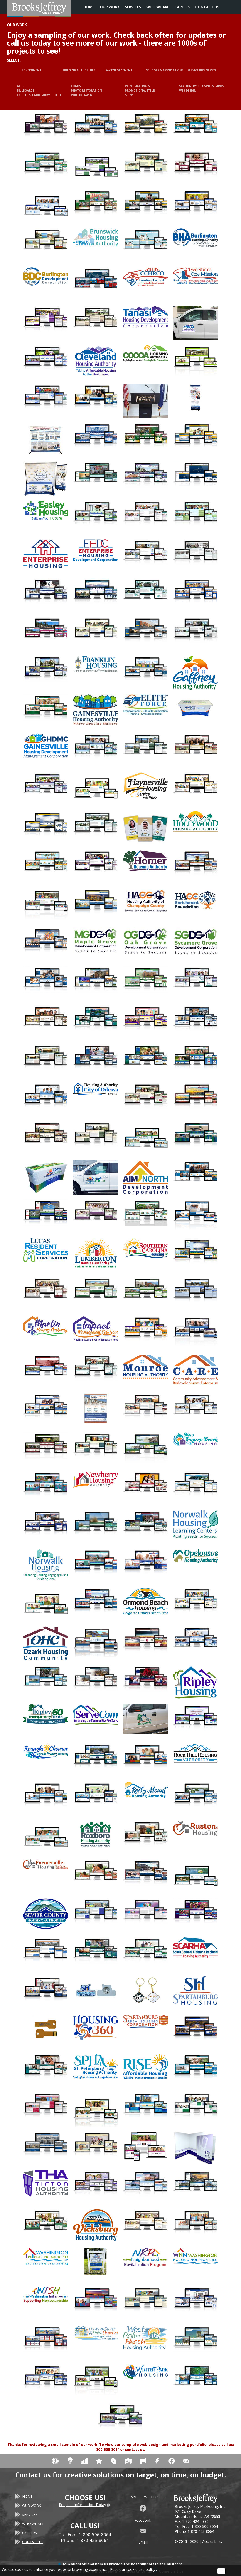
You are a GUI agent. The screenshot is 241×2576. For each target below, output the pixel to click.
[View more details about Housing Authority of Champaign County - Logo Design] (145, 906)
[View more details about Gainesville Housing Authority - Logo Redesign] (95, 711)
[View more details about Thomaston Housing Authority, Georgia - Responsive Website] (95, 2148)
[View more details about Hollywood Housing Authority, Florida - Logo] (195, 828)
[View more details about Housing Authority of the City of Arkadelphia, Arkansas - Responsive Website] (145, 1022)
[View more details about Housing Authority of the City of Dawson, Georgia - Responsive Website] (45, 1061)
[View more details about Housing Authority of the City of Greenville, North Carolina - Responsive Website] (95, 1061)
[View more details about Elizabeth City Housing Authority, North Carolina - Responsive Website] (145, 517)
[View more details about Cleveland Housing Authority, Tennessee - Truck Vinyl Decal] (195, 323)
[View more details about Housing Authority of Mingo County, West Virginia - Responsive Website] (195, 983)
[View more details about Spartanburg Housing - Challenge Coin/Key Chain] (145, 1993)
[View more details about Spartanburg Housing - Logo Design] (195, 1993)
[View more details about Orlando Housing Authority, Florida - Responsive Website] (95, 1605)
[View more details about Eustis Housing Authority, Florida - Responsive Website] (45, 595)
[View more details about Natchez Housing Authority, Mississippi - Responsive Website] (95, 1449)
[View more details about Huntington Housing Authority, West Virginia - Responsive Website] (145, 1100)
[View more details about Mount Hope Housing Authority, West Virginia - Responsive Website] (195, 1410)
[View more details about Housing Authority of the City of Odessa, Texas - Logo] (95, 1100)
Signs (129, 95)
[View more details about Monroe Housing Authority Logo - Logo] (145, 1372)
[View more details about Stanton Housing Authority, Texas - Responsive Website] (45, 2110)
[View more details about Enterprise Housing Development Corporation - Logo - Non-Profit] (95, 556)
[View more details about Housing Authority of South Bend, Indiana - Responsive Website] (95, 1022)
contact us (134, 2449)
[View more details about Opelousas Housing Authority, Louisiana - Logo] (195, 1566)
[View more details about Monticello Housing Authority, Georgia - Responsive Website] (145, 1410)
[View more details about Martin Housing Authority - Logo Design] (45, 1333)
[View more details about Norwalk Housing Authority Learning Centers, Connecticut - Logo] (195, 1527)
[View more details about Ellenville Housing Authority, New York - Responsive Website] (195, 517)
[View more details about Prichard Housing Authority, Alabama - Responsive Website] (195, 1643)
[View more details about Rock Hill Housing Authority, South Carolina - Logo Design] (195, 1760)
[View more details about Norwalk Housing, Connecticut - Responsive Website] (95, 1566)
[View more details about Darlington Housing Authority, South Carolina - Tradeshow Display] (45, 478)
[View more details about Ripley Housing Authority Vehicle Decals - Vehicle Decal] (145, 1721)
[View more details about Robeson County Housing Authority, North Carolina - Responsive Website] (145, 1760)
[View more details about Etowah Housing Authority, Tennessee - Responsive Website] (195, 556)
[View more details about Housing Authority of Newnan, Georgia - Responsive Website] (45, 1022)
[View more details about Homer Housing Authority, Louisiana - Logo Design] (145, 867)
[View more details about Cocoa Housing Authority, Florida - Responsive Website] (195, 362)
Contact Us (207, 7)
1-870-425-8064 (200, 2531)
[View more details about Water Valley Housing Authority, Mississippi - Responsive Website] (145, 2304)
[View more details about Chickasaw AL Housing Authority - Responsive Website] (95, 323)
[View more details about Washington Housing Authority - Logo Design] (45, 2265)
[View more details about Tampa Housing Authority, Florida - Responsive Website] (145, 2110)
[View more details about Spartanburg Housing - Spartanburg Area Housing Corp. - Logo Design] (145, 2032)
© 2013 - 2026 (186, 2541)
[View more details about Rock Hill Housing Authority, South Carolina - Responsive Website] (45, 1799)
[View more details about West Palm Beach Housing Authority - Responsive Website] (195, 2343)
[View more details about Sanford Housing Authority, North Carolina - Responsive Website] (145, 1876)
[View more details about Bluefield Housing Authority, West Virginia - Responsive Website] (195, 207)
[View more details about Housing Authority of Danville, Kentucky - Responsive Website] (95, 983)
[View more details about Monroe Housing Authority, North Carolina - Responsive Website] (45, 1410)
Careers (182, 7)
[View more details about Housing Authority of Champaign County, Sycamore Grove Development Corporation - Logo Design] (195, 944)
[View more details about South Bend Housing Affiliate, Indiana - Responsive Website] (95, 1954)
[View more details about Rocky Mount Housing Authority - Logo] (145, 1799)
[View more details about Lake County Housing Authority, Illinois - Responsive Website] (195, 1177)
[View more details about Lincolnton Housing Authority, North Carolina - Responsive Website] (95, 1216)
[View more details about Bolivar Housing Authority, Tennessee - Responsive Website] (45, 245)
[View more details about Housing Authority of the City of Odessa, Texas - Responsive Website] (45, 1100)
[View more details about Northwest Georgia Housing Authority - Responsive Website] (145, 1527)
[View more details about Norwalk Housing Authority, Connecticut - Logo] (45, 1566)
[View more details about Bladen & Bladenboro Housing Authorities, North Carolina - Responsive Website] (145, 207)
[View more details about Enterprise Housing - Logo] (45, 556)
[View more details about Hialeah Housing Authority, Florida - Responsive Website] (45, 828)
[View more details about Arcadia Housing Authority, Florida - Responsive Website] (195, 129)
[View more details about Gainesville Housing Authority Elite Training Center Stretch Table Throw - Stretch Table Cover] (195, 711)
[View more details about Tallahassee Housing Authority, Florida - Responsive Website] (95, 2110)
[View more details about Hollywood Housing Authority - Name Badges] (145, 828)
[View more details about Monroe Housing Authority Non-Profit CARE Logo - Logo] (195, 1372)
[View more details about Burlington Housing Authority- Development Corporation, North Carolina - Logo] (45, 284)
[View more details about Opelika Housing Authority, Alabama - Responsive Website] (145, 1566)
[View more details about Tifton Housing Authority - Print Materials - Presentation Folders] (195, 2148)
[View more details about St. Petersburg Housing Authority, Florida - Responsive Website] (195, 2071)
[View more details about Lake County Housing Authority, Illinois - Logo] (145, 1177)
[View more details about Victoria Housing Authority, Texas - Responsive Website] (145, 2226)
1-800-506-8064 (204, 2526)
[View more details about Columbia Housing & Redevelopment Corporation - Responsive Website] (95, 401)
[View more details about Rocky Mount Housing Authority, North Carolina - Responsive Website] (195, 1799)
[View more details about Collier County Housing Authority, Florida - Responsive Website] (45, 401)
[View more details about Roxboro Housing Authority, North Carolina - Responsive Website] (145, 1838)
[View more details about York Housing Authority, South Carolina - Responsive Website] (120, 2420)
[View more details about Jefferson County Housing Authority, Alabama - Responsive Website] (145, 1139)
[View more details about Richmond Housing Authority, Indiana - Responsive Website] (145, 1682)
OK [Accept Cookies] (221, 2571)
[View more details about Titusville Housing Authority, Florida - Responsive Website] (145, 2187)
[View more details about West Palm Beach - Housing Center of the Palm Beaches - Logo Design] (95, 2343)
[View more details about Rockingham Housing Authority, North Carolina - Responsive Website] (95, 1799)
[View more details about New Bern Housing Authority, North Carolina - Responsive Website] (145, 1449)
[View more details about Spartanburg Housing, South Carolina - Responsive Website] (195, 2032)
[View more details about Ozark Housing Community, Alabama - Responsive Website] (95, 1643)
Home (89, 7)
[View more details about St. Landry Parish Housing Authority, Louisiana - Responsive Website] (45, 2071)
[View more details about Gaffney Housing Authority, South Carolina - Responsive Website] (45, 711)
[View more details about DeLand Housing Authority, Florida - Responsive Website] (95, 478)
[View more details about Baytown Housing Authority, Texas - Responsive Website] (195, 168)
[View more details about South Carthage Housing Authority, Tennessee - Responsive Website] (145, 1954)
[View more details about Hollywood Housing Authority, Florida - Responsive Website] (45, 867)
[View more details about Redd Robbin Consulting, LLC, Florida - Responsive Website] (95, 1682)
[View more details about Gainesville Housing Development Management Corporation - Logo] (45, 750)
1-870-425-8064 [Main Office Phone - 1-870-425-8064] (92, 2540)
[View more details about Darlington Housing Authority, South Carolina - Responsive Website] (195, 440)
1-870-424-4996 (195, 2521)
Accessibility (212, 2541)
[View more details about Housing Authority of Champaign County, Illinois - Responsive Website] (45, 944)
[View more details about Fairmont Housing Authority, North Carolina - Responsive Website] (195, 595)
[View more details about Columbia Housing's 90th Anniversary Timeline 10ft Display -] (45, 440)
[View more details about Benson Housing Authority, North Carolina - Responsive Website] (95, 207)
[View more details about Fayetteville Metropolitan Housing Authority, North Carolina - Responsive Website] (45, 634)
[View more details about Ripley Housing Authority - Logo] (195, 1682)
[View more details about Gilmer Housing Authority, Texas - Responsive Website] (145, 750)
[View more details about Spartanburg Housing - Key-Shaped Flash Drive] (45, 2032)
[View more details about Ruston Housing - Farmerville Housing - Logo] (45, 1876)
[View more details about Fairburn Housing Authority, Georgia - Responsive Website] (145, 595)
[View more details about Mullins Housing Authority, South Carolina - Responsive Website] (45, 1449)
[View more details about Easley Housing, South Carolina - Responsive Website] (95, 517)
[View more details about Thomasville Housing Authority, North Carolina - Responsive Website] (145, 2148)
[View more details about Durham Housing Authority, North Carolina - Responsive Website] (195, 478)
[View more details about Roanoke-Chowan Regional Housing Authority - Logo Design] (45, 1760)
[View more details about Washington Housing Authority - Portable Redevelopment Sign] (95, 2265)
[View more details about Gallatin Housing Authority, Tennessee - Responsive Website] (95, 750)
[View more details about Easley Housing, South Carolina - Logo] (45, 517)
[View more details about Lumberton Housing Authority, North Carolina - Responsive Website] (195, 1255)
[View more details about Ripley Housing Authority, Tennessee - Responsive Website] (195, 1721)
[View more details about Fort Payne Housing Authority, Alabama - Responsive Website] (195, 634)
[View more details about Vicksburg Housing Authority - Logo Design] (95, 2226)
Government (31, 70)
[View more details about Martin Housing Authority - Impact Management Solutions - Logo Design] (95, 1333)
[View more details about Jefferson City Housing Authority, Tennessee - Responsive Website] (95, 1139)
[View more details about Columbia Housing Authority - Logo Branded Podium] (145, 401)
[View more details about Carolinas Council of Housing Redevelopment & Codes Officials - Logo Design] (145, 284)
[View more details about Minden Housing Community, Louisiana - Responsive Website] (45, 1372)
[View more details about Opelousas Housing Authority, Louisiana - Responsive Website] (45, 1605)
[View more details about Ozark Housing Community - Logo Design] (45, 1643)
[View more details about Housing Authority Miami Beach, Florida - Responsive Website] (95, 906)
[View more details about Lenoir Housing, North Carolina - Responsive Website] (45, 1216)
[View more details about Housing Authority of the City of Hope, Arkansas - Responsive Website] (145, 1061)
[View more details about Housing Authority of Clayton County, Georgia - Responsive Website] (45, 983)
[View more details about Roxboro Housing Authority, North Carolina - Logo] (95, 1838)
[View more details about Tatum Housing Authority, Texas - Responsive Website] (195, 2110)
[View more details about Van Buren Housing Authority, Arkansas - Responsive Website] (45, 2226)
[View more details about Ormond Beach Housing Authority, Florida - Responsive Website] (195, 1605)
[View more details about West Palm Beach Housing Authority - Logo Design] (145, 2343)
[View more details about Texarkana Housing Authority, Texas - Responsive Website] (45, 2148)
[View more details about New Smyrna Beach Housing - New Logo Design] (195, 1449)
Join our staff (74, 2563)
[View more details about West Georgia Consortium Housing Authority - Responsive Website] (45, 2343)
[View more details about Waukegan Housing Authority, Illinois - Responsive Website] (195, 2304)
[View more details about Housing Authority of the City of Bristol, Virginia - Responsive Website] (195, 1022)
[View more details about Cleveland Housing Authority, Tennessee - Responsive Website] (45, 362)
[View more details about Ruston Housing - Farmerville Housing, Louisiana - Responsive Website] (95, 1876)
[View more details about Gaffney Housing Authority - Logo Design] (195, 673)
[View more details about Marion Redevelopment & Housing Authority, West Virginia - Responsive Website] (195, 1294)
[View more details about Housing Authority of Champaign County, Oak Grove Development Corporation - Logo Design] (145, 944)
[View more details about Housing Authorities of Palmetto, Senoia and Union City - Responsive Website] (45, 906)
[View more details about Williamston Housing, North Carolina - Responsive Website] (45, 2381)
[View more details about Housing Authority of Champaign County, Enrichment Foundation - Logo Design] (195, 906)
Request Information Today (85, 2504)
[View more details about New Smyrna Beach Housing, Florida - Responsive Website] (45, 1488)
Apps (20, 86)
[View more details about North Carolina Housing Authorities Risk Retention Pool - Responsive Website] (45, 1527)
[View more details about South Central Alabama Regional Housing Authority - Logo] (195, 1954)
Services (133, 7)
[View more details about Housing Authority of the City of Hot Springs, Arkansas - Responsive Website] (195, 1061)
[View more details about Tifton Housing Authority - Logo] (45, 2187)
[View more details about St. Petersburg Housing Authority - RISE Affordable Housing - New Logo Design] (145, 2071)
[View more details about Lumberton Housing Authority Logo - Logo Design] (95, 1255)
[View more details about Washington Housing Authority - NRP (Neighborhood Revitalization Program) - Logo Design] (145, 2265)
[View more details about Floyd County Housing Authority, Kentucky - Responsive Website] (95, 634)
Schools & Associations (164, 70)
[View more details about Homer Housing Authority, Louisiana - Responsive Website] (95, 867)
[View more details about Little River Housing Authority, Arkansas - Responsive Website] (145, 1216)
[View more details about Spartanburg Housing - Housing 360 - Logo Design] (95, 2032)
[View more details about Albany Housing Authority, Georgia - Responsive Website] (145, 129)
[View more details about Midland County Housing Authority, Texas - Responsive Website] (195, 1333)
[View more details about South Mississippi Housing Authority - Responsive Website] (45, 1993)
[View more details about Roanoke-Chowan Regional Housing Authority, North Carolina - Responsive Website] (95, 1760)
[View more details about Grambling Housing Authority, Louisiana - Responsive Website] (195, 750)
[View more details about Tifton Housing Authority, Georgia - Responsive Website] (95, 2187)
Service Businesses (201, 70)
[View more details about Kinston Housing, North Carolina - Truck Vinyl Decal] (95, 1177)
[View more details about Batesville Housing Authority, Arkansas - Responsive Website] (95, 168)
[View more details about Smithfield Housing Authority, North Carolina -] (195, 1915)
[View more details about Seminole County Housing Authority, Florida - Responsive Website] (195, 1876)
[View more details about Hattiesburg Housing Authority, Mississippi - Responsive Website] (95, 789)
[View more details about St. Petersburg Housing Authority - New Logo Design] (95, 2071)
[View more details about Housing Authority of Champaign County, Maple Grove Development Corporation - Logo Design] (95, 944)
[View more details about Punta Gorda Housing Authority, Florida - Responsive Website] (45, 1682)
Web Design (187, 90)
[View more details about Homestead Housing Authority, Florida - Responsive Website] (195, 867)
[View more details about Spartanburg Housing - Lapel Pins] (95, 1993)
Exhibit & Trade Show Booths (39, 95)
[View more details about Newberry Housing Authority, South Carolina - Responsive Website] (145, 1488)
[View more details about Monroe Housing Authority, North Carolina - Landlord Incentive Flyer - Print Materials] (95, 1410)
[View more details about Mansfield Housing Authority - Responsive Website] (95, 1294)
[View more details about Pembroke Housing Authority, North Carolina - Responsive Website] (145, 1643)
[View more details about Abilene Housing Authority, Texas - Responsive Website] (95, 129)
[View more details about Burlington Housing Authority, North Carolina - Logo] (195, 245)
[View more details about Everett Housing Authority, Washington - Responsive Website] (95, 595)
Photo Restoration (86, 90)
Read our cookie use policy (132, 2569)
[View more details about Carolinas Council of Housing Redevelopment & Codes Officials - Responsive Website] (95, 284)
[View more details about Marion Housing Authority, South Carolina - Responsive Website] (145, 1294)
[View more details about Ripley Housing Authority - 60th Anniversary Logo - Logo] (45, 1721)
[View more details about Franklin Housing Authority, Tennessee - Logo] (95, 673)
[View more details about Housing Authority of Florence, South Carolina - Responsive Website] (145, 983)
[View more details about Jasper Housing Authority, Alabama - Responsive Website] (45, 1139)
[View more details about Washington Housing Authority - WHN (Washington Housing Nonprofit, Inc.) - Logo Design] (195, 2265)
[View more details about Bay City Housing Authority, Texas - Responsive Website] (145, 168)
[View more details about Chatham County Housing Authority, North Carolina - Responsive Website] (45, 323)
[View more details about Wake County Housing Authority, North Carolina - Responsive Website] (195, 2226)
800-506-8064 (107, 2449)
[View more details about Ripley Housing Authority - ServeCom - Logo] (95, 1721)
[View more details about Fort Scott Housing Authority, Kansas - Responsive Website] (45, 673)
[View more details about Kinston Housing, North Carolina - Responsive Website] (195, 1139)
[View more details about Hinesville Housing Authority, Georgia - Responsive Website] (95, 828)
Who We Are (157, 7)
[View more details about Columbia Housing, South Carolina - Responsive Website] (95, 440)
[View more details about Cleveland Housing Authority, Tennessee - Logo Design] (95, 362)
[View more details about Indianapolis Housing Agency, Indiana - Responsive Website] (195, 1100)
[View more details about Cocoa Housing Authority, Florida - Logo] (145, 362)
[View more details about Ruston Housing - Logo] (195, 1838)
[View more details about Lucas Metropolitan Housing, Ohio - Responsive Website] (195, 1216)
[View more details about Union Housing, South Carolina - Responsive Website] (195, 2187)
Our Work (110, 7)
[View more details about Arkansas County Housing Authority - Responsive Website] (45, 168)
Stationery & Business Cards (201, 86)
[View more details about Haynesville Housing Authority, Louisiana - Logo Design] (145, 789)
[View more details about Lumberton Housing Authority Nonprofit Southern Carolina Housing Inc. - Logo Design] (145, 1255)
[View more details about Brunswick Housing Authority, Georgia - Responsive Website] (145, 245)
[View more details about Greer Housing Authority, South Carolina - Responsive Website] (45, 789)
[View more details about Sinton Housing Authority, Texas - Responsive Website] (145, 1915)
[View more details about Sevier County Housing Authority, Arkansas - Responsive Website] (95, 1915)
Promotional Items (140, 90)
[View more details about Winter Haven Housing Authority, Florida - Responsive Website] (95, 2381)
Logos (76, 86)
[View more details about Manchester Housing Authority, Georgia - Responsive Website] (45, 1294)
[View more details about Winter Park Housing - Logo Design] (145, 2381)
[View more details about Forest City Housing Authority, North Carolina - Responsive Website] (145, 634)
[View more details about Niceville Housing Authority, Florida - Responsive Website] (195, 1488)
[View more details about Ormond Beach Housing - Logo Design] (145, 1605)
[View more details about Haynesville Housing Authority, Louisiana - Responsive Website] (195, 789)
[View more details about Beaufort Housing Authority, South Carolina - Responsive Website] (45, 207)
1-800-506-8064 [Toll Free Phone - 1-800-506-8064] (95, 2534)
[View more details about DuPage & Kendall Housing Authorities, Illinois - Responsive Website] (145, 478)
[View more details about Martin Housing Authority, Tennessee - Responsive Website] (145, 1333)
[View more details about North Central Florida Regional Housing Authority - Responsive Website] (95, 1527)
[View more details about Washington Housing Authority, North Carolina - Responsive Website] (95, 2304)
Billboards (25, 90)
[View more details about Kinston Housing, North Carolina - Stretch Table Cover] (45, 1177)
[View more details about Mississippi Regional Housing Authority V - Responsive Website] (95, 1372)
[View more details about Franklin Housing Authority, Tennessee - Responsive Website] (145, 673)
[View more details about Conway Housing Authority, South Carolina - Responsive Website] (145, 440)
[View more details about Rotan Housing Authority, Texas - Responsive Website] (45, 1838)
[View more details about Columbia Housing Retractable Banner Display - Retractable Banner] (195, 401)
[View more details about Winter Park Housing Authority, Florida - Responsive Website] (195, 2381)
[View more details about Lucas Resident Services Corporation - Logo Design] (45, 1255)
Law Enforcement (118, 70)
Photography (82, 95)
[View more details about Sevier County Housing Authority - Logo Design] (45, 1915)
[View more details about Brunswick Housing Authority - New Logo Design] (95, 245)
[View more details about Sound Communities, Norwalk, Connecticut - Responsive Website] (45, 1954)
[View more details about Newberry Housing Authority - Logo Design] (95, 1488)
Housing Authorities (79, 70)
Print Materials (137, 86)
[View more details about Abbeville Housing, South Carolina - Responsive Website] (45, 129)
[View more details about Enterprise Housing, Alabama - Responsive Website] (145, 556)
